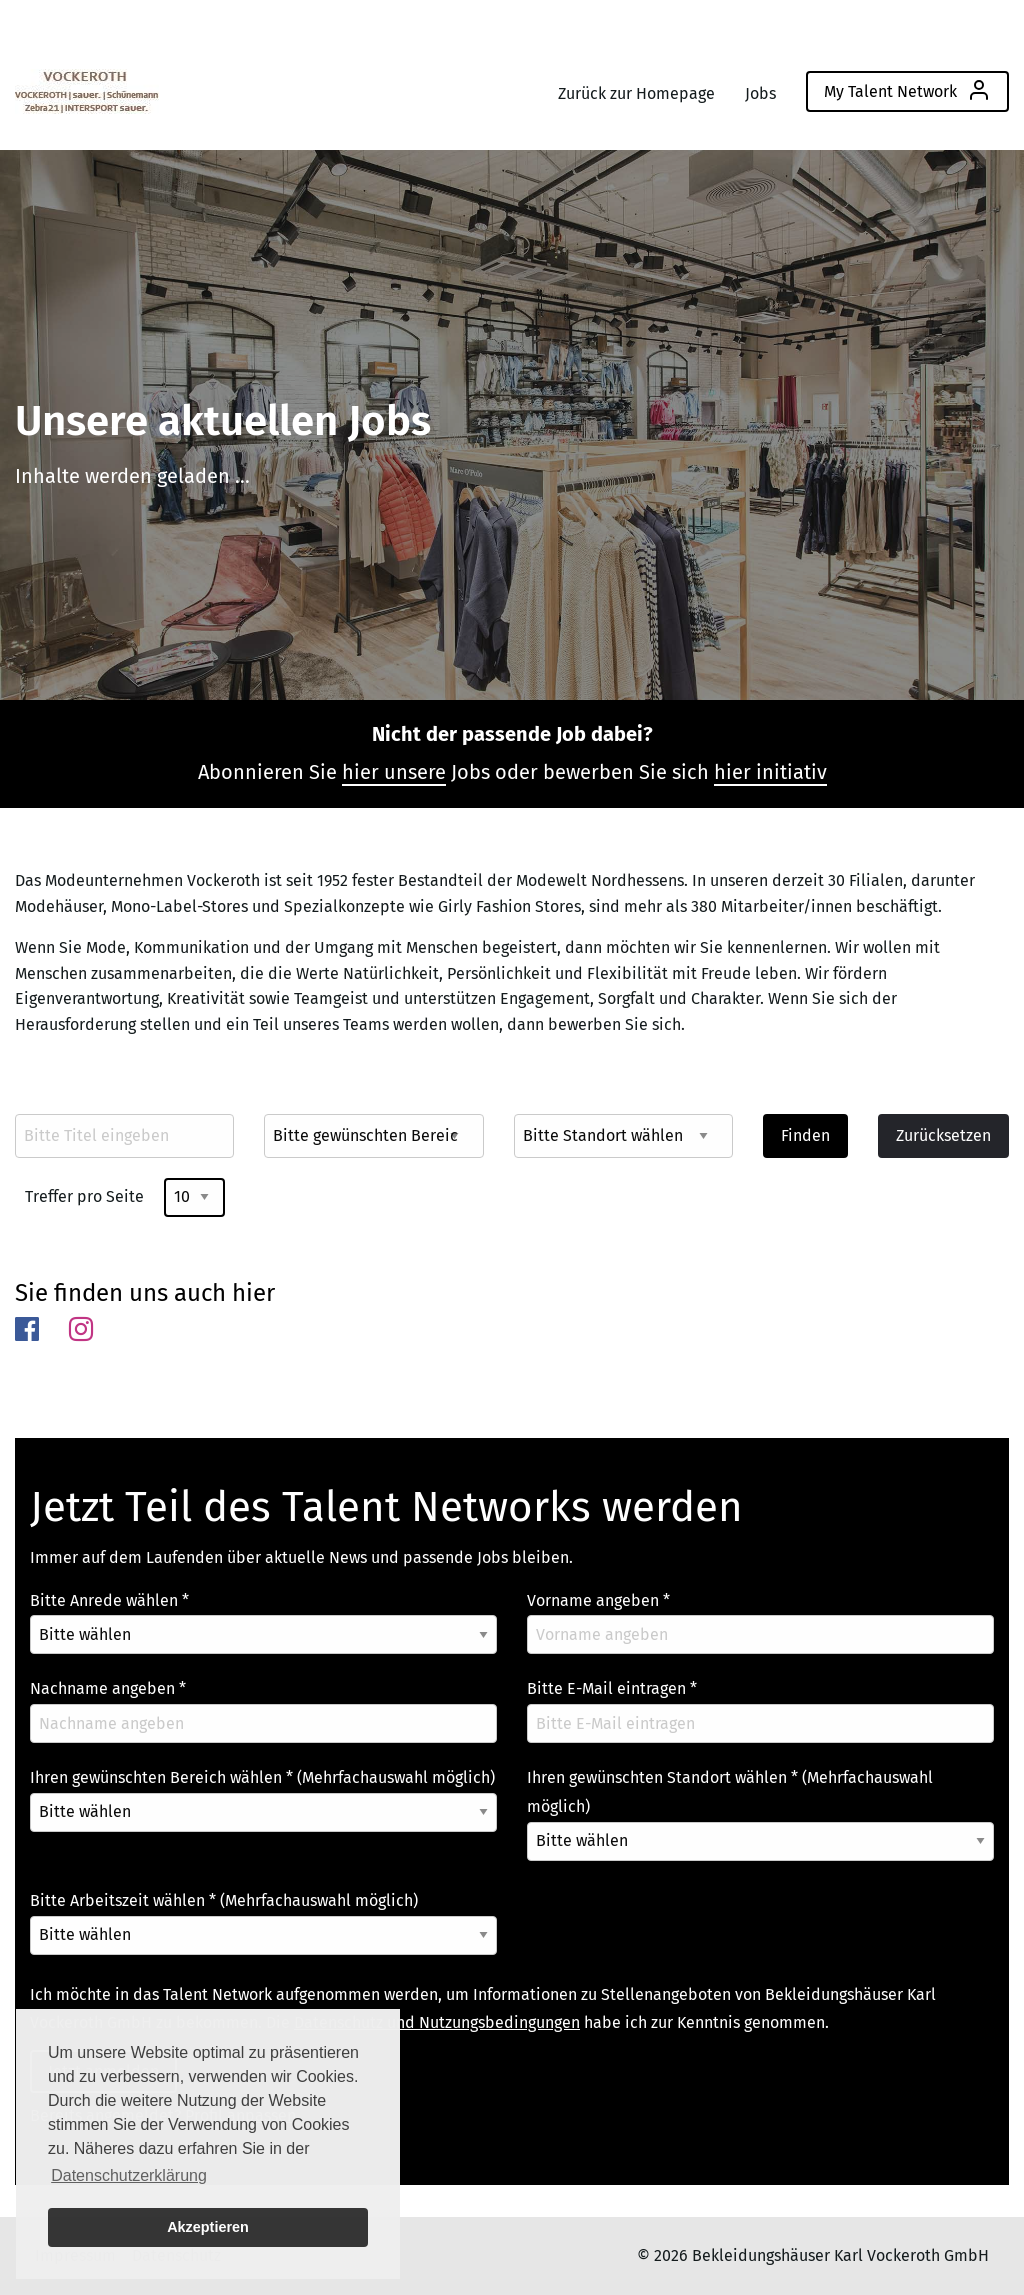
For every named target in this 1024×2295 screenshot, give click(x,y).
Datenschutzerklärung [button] (129, 2175)
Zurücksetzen (943, 1135)
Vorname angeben (598, 1600)
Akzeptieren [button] (208, 2227)
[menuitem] (87, 86)
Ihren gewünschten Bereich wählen (262, 1777)
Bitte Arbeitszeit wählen (224, 1900)
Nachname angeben (108, 1688)
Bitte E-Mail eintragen (612, 1688)
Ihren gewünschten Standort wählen (730, 1792)
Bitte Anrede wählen (109, 1600)
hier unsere (394, 772)
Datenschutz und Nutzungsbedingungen (437, 2022)
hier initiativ (770, 772)
